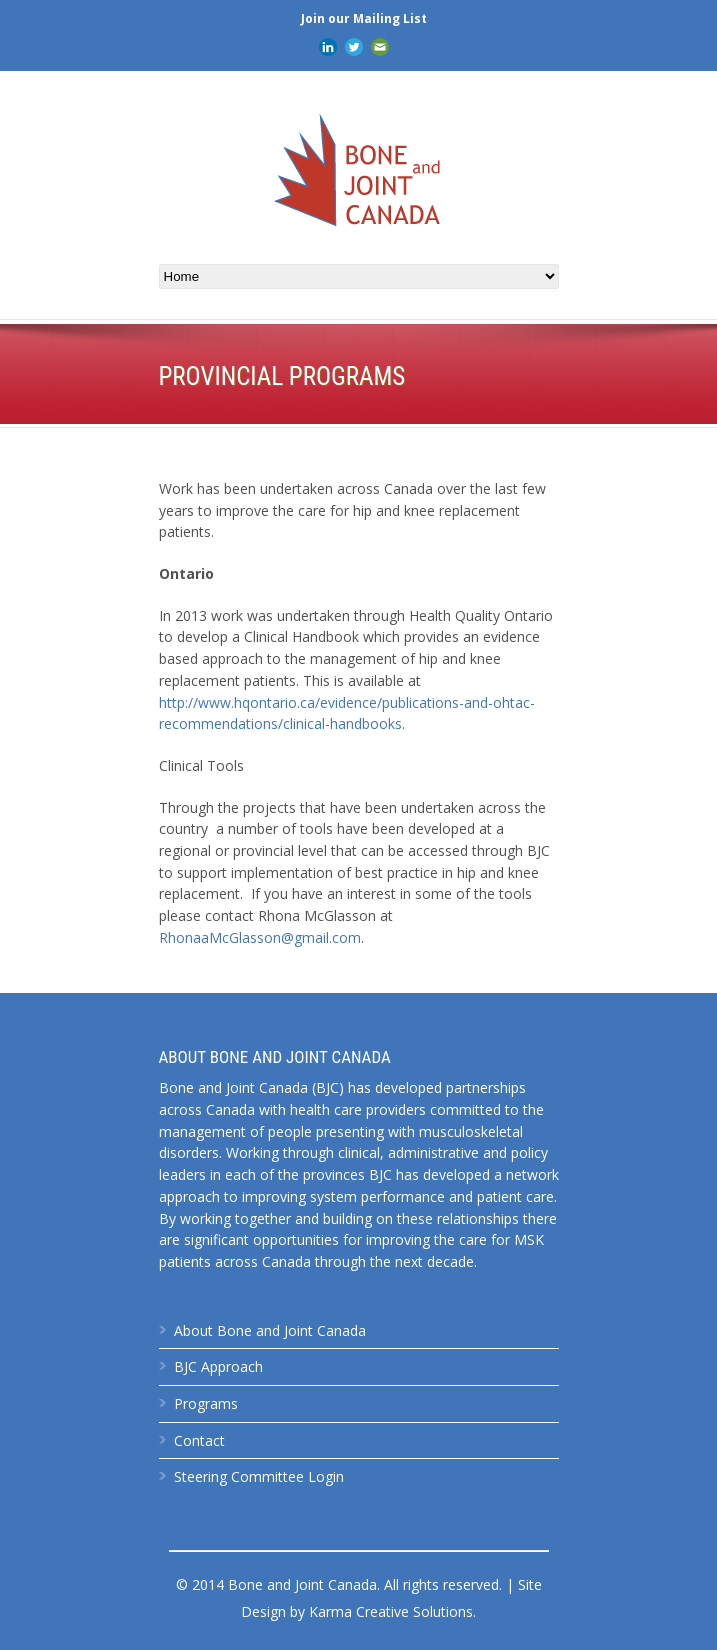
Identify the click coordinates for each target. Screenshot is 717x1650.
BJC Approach (218, 1366)
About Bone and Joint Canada (270, 1330)
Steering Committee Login (259, 1476)
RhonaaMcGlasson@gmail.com (260, 937)
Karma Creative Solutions (391, 1611)
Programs (206, 1403)
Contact (199, 1440)
